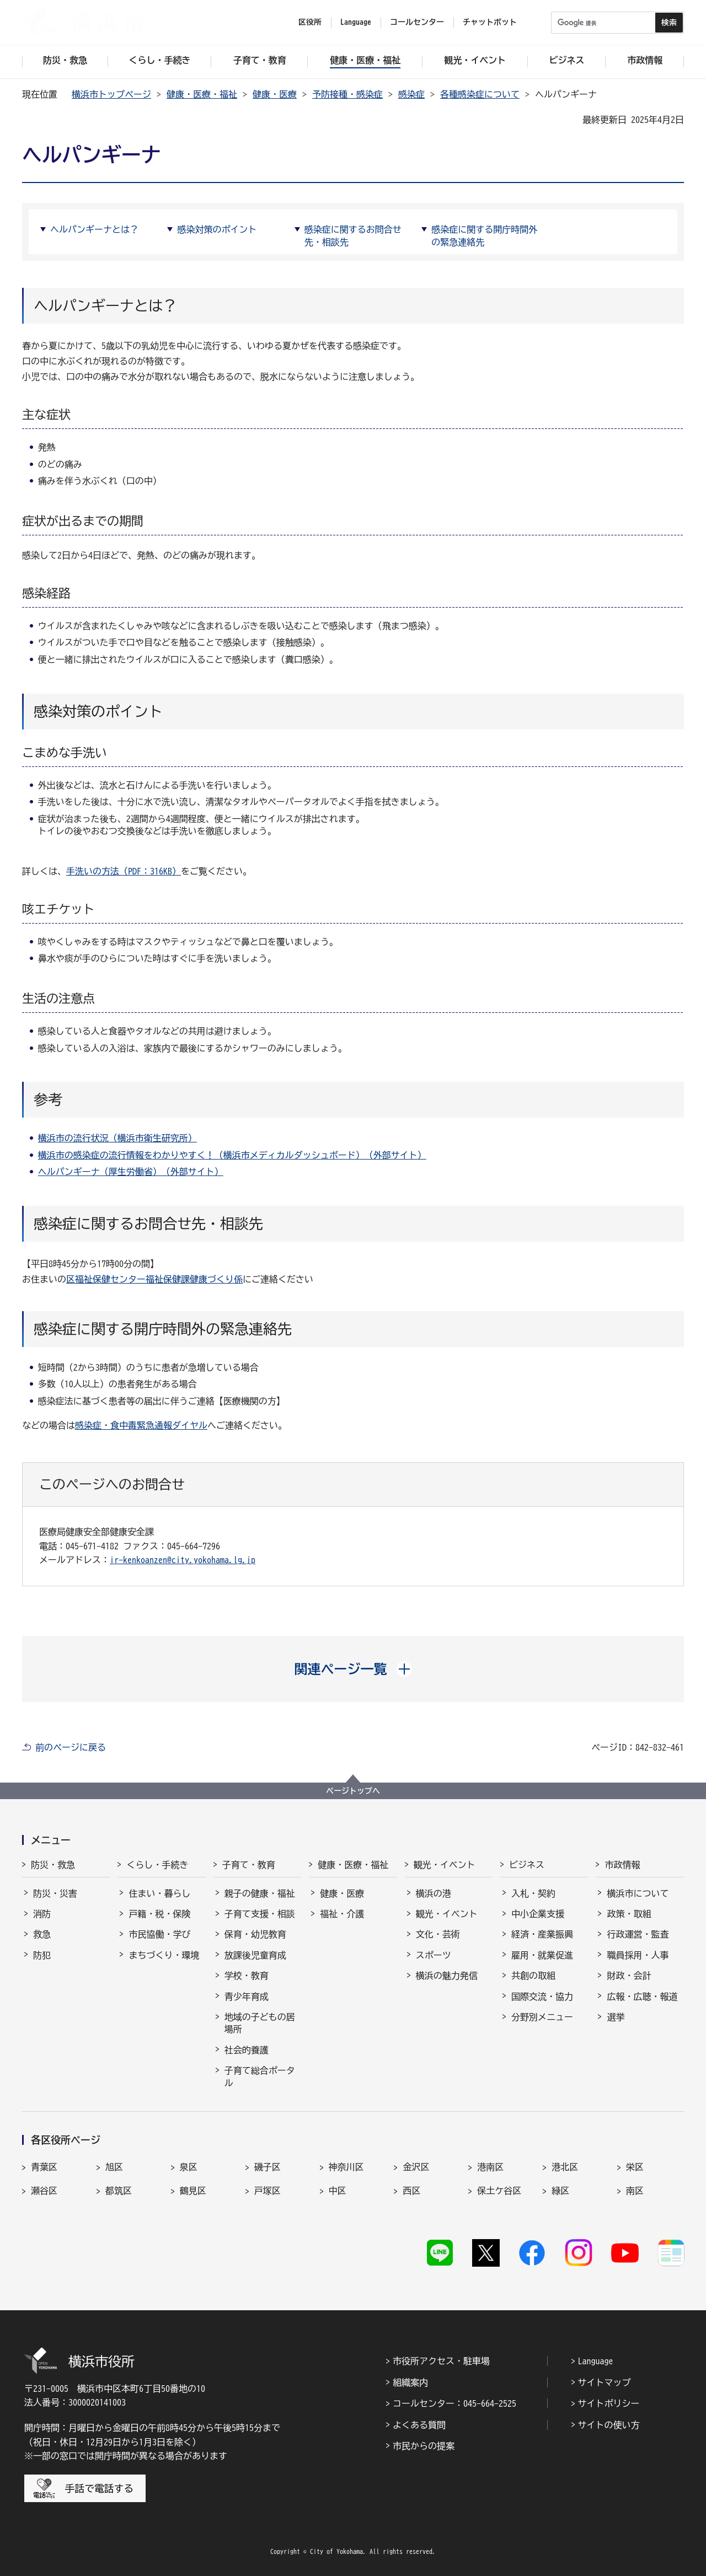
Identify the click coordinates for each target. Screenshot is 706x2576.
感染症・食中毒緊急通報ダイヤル (141, 1425)
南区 (635, 2190)
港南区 (490, 2166)
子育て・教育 (248, 1864)
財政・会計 (629, 1975)
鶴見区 (193, 2190)
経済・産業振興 (542, 1934)
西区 (411, 2190)
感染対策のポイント (216, 229)
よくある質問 (419, 2425)
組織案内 (410, 2382)
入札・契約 (533, 1893)
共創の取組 (533, 1975)
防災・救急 (53, 1864)
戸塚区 (267, 2190)
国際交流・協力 (542, 1996)
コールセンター (417, 22)
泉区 (188, 2166)
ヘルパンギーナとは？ (94, 229)
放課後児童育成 (255, 1955)
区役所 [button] (310, 22)
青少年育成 (246, 1996)
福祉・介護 (342, 1913)
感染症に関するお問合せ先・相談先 (353, 235)
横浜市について (637, 1893)
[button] (353, 1669)
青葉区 (44, 2166)
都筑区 (118, 2190)
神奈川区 (346, 2166)
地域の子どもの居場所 (259, 2022)
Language (595, 2361)
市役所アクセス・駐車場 (441, 2361)
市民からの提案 (423, 2445)
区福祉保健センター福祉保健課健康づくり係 (154, 1279)
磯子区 (267, 2166)
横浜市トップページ (111, 94)
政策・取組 (629, 1913)
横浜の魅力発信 (447, 1975)
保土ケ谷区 (499, 2190)
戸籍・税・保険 (159, 1913)
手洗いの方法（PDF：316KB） (123, 871)
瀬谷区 (44, 2190)
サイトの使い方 (609, 2425)
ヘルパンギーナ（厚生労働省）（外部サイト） (130, 1171)
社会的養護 (246, 2050)
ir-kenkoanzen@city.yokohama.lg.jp (182, 1559)
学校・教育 (246, 1975)
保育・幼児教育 (255, 1934)
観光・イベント (444, 1864)
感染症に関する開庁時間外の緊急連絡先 (484, 235)
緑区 (560, 2190)
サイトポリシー (609, 2403)
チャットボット (490, 22)
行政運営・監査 (637, 1934)
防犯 (42, 1955)
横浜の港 (433, 1893)
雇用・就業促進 (542, 1955)
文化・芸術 (438, 1934)
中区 (337, 2190)
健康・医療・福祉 (202, 94)
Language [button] (355, 22)
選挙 (615, 2016)
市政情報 (622, 1864)
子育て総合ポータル (259, 2076)
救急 (42, 1934)
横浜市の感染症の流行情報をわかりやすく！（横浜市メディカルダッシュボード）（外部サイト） (232, 1155)
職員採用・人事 (637, 1955)
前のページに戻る (70, 1747)
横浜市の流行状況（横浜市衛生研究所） (117, 1138)
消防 (42, 1913)
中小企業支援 (537, 1913)
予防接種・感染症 (347, 94)
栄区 (635, 2166)
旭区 (114, 2166)
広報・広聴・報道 (642, 1996)
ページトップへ (353, 1791)
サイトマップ (604, 2382)
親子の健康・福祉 (259, 1893)
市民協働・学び (159, 1934)
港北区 (565, 2166)
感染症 (411, 94)
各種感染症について (480, 94)
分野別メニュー (542, 2016)
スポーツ (433, 1955)
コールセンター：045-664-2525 (454, 2403)
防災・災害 (55, 1893)
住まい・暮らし (159, 1893)
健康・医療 (275, 94)
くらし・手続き (157, 1864)
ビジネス (526, 1864)
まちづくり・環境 (164, 1955)
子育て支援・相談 (259, 1913)
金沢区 (416, 2166)
